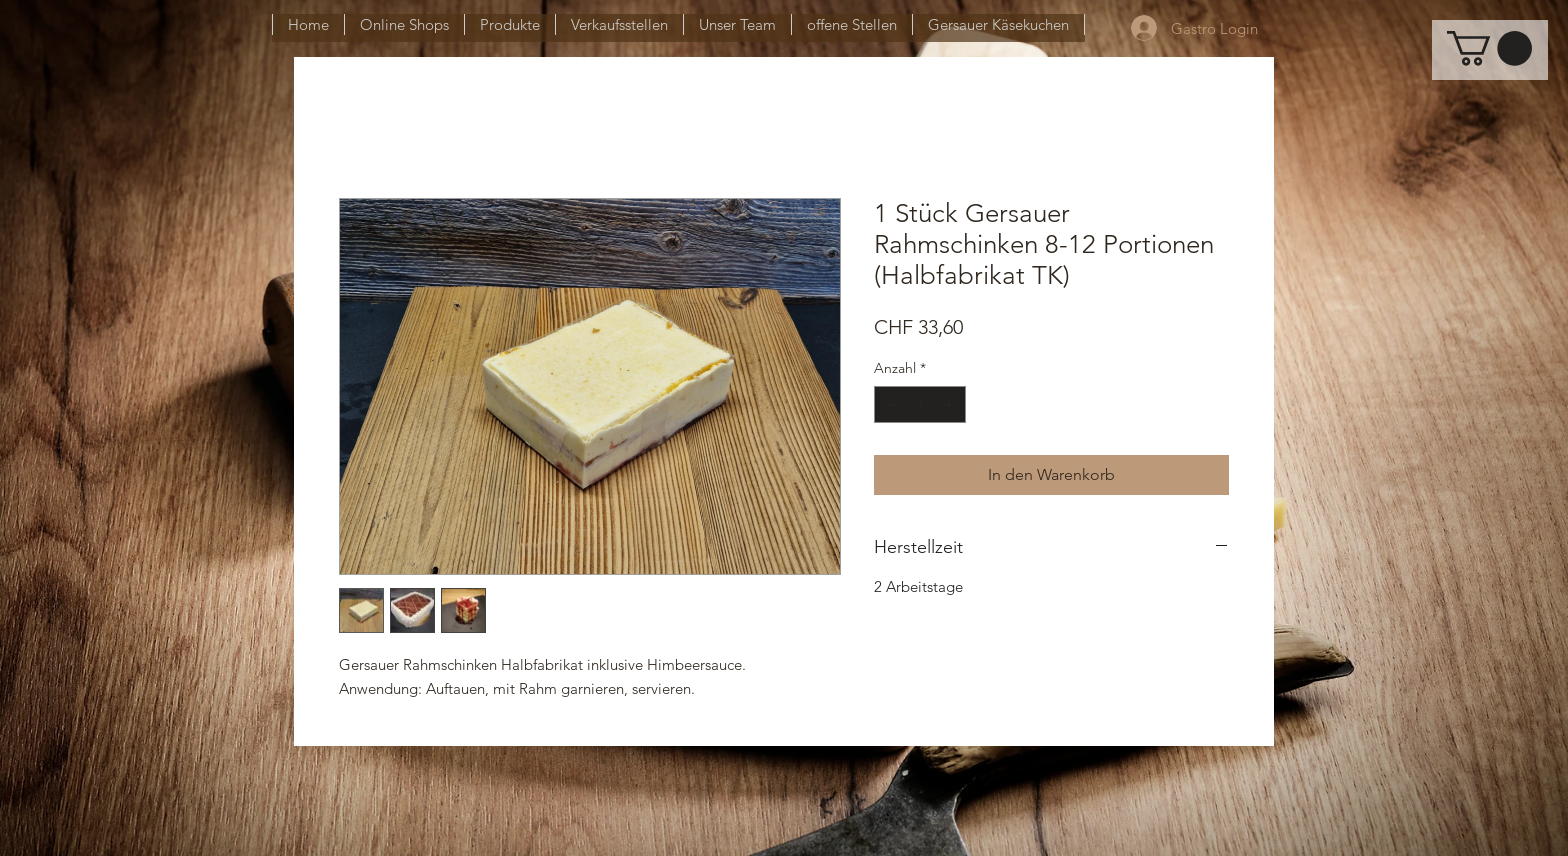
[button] (1489, 48)
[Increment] (950, 404)
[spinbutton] (920, 404)
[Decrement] (889, 404)
